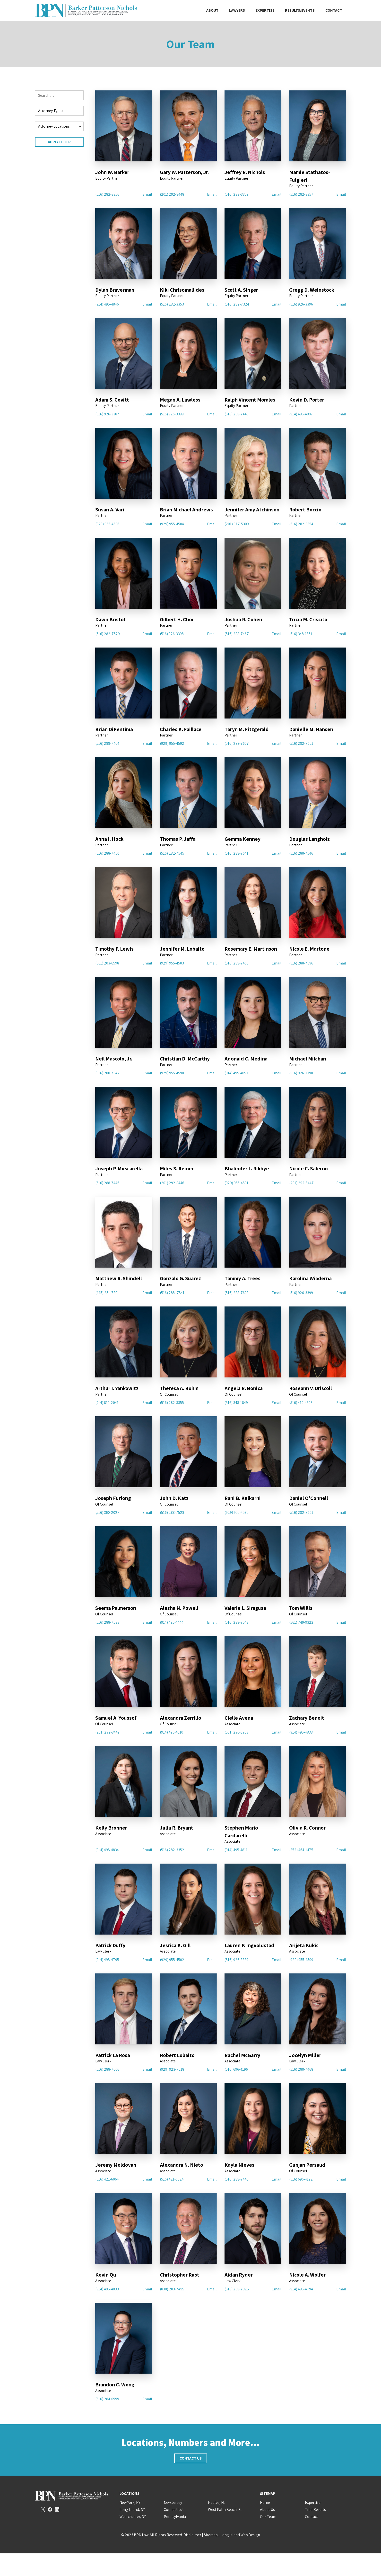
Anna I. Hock (111, 854)
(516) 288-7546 (301, 869)
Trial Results (315, 2532)
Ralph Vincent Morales (242, 403)
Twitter (43, 2532)
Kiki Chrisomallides (185, 289)
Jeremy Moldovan (118, 2187)
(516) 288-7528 (172, 1535)
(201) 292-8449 (107, 1755)
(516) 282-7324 (237, 304)
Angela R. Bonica (246, 1411)
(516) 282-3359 (237, 194)
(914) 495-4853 (236, 1096)
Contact (333, 10)
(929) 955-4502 (172, 1982)
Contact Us (191, 2481)
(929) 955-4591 (236, 1206)
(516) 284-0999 (107, 2422)
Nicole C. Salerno (311, 1191)
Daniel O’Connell (310, 1521)
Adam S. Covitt (114, 399)
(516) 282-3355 (172, 1426)
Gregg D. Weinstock (314, 289)
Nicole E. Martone (311, 964)
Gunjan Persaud (309, 2187)
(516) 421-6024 (172, 2202)
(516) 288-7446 (107, 1206)
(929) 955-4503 (172, 986)
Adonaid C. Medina (248, 1081)
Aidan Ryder (240, 2297)
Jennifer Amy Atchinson (242, 520)
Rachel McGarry (245, 2077)
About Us (267, 2532)
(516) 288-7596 (301, 986)
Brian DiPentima (116, 744)
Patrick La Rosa (115, 2077)
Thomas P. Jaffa (180, 854)
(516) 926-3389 (236, 1982)
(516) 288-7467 (237, 649)
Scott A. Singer (244, 289)
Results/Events (300, 10)
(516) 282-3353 (172, 304)
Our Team (268, 2539)
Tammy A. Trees (245, 1301)
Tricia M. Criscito (310, 634)
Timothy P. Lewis (117, 964)
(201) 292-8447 (301, 1206)
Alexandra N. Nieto (184, 2187)
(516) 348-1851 (300, 649)
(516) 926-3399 (172, 422)
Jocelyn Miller (307, 2077)
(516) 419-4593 (300, 1426)
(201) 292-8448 (172, 194)
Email (147, 194)
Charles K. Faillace (183, 744)
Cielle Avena (240, 1740)
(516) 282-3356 (107, 194)
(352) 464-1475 (301, 1873)
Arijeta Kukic (305, 1967)
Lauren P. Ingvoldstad (252, 1967)
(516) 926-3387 (107, 422)
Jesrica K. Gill (177, 1967)
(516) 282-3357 (301, 194)
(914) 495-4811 (236, 1873)
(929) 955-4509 (301, 1982)
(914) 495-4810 (171, 1755)
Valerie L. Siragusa (248, 1630)
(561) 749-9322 (301, 1645)
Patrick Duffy (112, 1967)
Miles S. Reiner (179, 1191)
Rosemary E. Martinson (241, 967)
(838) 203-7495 (172, 2312)
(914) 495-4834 (107, 1873)
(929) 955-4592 (172, 759)
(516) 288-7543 (237, 1645)
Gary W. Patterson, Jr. (188, 172)
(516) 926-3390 (301, 1096)
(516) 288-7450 (107, 869)
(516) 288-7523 (107, 1645)
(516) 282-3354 (301, 539)
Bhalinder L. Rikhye (250, 1191)
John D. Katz (176, 1521)
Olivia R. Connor (310, 1850)
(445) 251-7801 (107, 1316)
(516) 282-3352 (172, 1873)
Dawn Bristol (112, 634)
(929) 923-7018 (172, 2092)
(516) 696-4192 (301, 2202)
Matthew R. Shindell (121, 1301)
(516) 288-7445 (237, 422)
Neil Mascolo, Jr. (116, 1081)
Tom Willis (302, 1630)
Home (265, 2525)
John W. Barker (114, 172)
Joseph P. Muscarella (121, 1191)
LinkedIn (57, 2532)
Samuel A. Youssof (118, 1740)
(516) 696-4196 (236, 2092)
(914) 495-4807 (301, 422)
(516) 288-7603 (237, 1316)
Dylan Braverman (117, 289)
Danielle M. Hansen (313, 744)
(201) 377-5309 (237, 539)
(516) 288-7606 (107, 2092)
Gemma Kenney (245, 854)
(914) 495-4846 (107, 304)
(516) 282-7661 (301, 1535)
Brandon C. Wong (117, 2407)
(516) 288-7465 (237, 986)
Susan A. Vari (111, 517)
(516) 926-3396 (301, 304)
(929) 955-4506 (107, 539)
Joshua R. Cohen (246, 634)
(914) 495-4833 (107, 2312)
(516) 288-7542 (107, 1096)
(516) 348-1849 (236, 1426)
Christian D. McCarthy (188, 1081)
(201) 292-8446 (172, 1206)
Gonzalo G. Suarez (183, 1301)
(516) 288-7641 (236, 869)
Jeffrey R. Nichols (247, 172)
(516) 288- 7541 (172, 1316)
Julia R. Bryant (179, 1850)
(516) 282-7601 (301, 759)
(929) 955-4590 (172, 1096)
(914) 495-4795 (107, 1982)
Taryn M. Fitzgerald (249, 744)
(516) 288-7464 (107, 759)
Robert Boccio (307, 517)
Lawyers (237, 10)
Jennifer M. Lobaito (185, 964)
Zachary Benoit (308, 1740)
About (212, 10)
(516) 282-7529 (107, 649)
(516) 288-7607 (237, 759)
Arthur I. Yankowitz (120, 1411)
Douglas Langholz (311, 854)
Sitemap (211, 2557)
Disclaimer (192, 2557)
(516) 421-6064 (107, 2202)
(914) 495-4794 (301, 2312)
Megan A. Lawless (182, 399)
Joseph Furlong (115, 1521)
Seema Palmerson (118, 1630)
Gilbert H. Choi (179, 634)
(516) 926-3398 (172, 649)
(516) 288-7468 (301, 2092)
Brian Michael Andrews (177, 520)
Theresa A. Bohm (182, 1411)
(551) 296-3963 (236, 1755)
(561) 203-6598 (107, 986)
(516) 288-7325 (237, 2312)
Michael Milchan (309, 1081)
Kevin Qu (106, 2297)
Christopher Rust (182, 2297)
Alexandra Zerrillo (183, 1740)
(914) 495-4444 (171, 1645)
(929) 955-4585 (237, 1535)
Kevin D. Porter (309, 399)
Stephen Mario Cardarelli (243, 1854)
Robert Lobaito (179, 2077)
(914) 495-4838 (301, 1755)
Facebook (50, 2532)
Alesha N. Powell (181, 1630)
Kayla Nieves (241, 2187)
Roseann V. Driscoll (313, 1411)
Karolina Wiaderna (313, 1301)
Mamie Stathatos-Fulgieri (312, 175)
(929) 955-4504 (172, 539)
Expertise (265, 10)
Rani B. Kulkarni (245, 1521)
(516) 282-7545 (172, 869)
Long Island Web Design (240, 2557)
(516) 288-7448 (237, 2202)
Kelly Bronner (113, 1850)
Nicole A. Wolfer (309, 2297)
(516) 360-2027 (107, 1535)
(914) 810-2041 (107, 1426)
